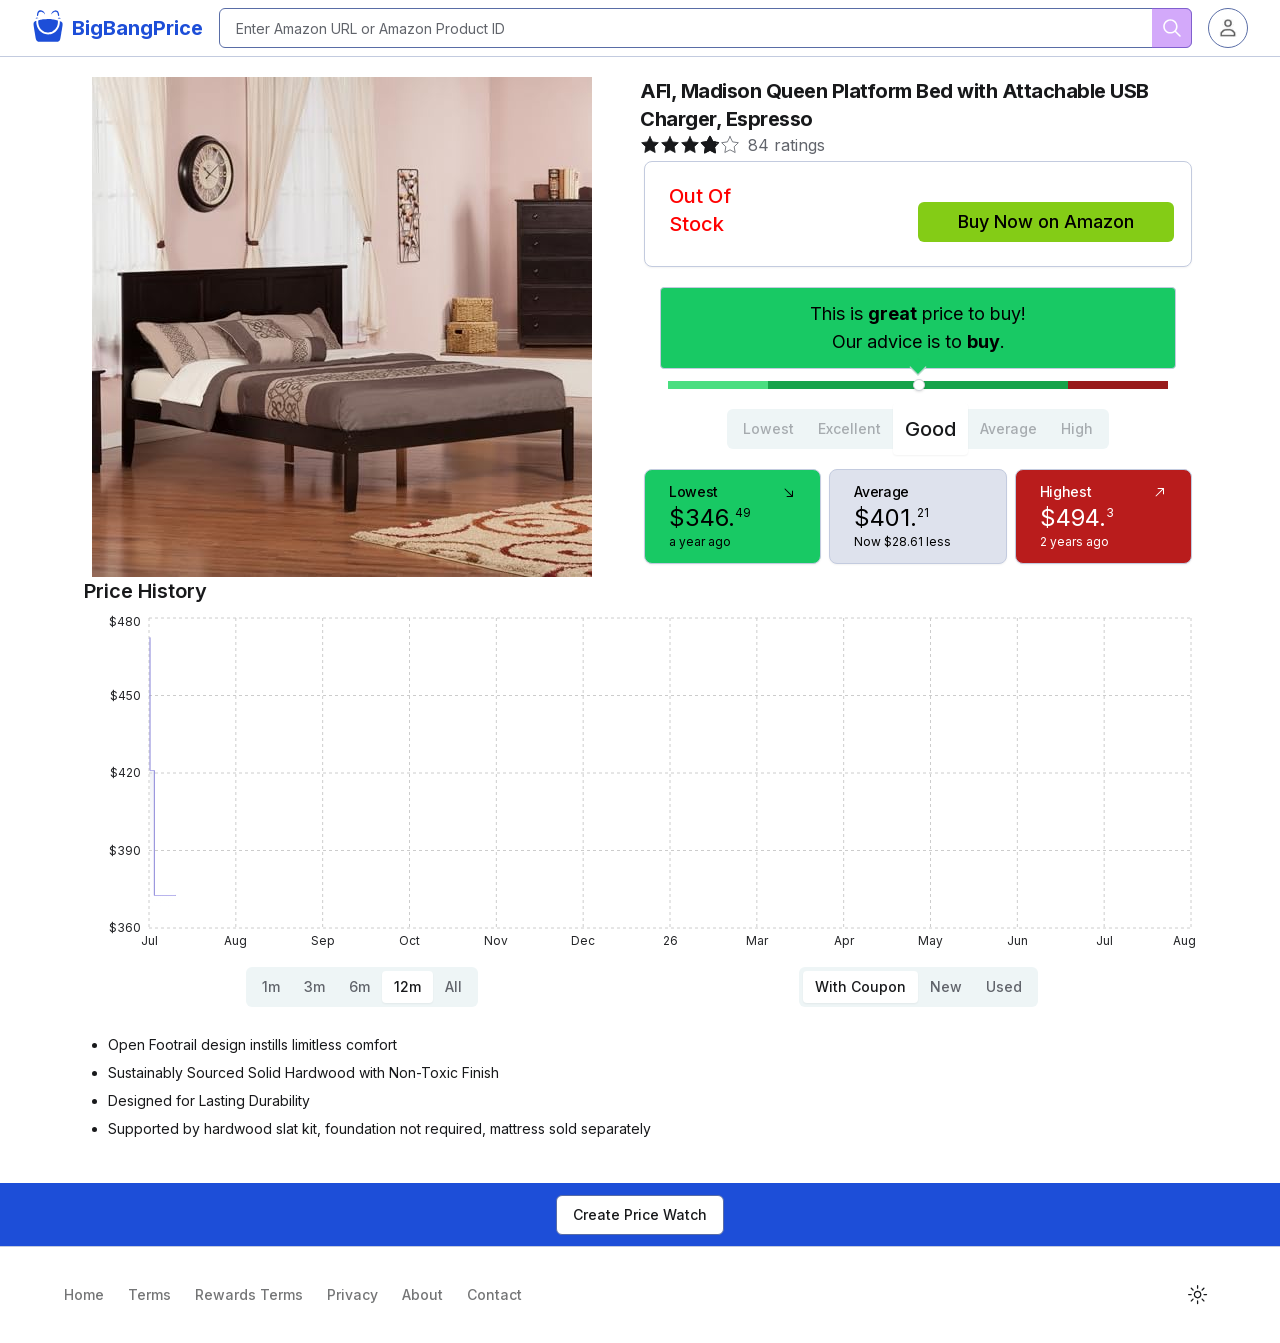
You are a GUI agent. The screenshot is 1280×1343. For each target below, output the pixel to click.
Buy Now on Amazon (1046, 221)
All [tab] (453, 986)
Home (84, 1294)
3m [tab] (314, 986)
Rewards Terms (249, 1294)
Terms (149, 1294)
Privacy (352, 1294)
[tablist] (918, 429)
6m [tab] (359, 986)
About (422, 1294)
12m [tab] (407, 986)
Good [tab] (930, 429)
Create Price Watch (640, 1214)
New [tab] (946, 986)
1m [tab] (271, 986)
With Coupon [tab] (860, 986)
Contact (494, 1294)
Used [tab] (1004, 986)
